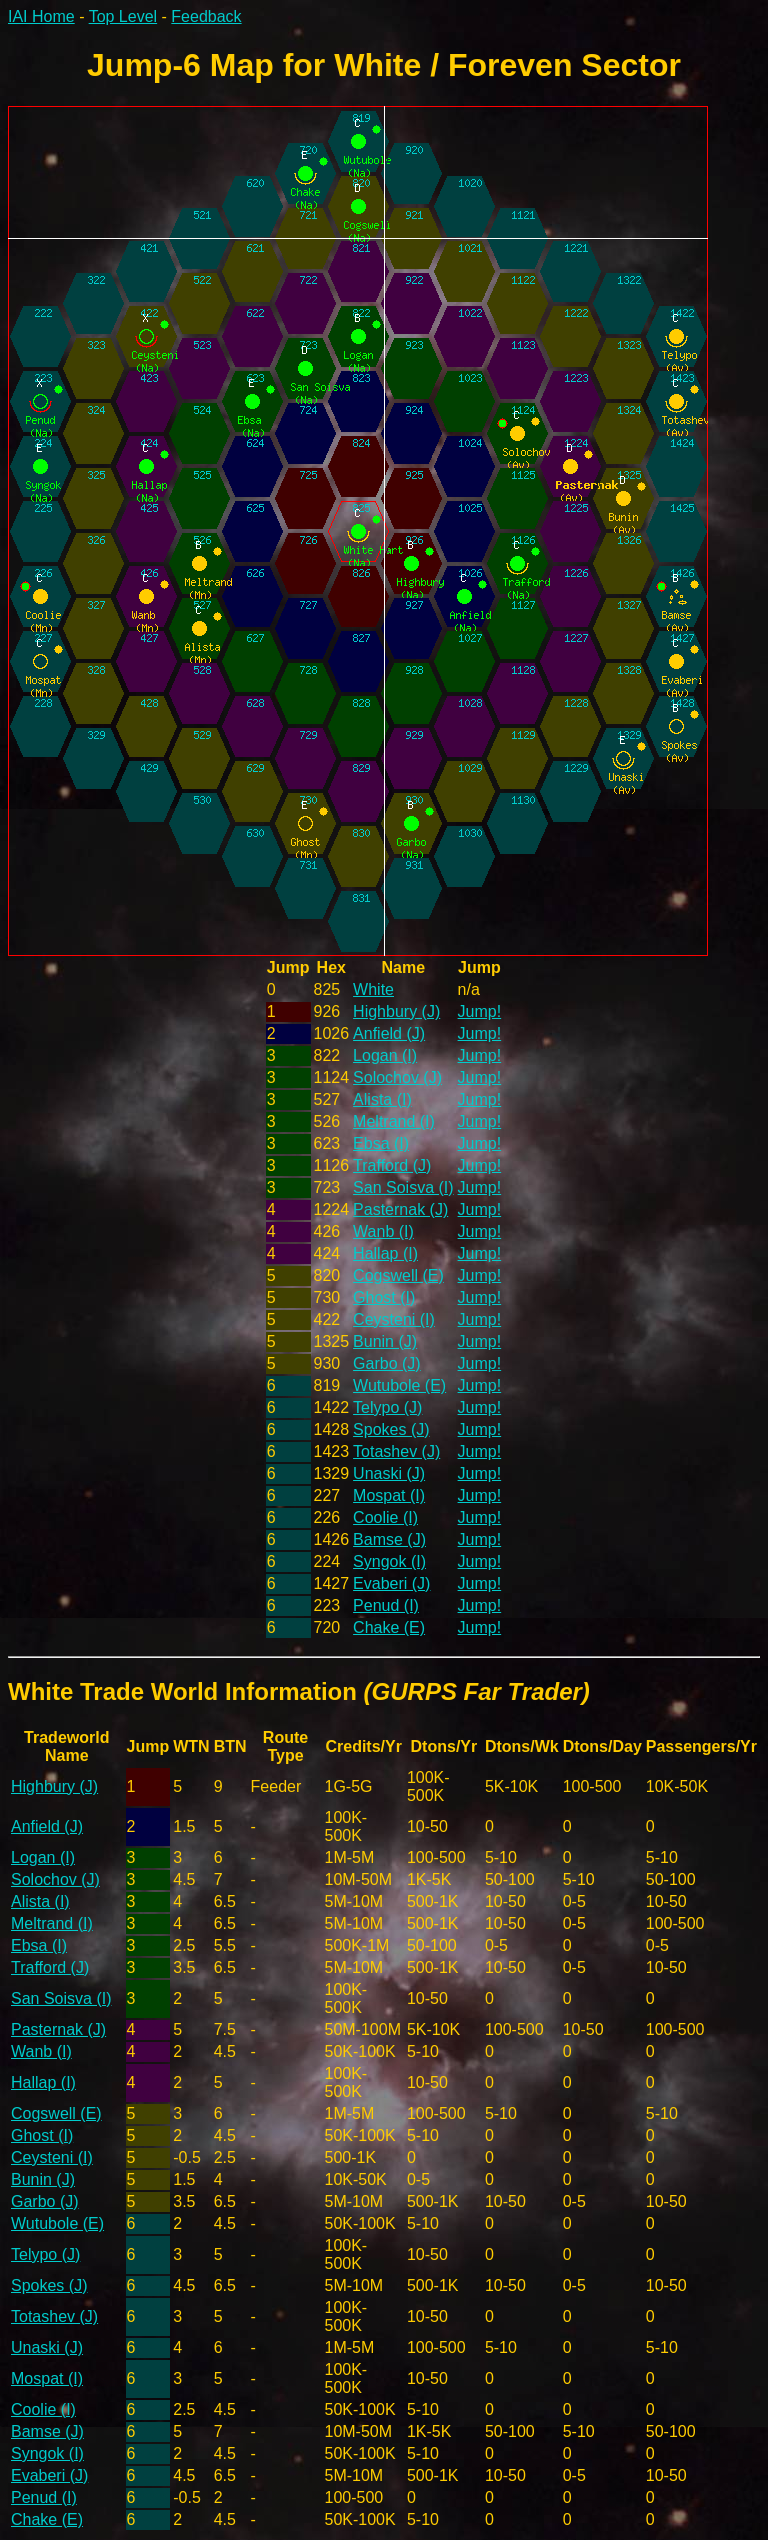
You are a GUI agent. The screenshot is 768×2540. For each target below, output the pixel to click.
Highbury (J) (396, 1011)
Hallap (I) (385, 1253)
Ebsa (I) (381, 1143)
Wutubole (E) (399, 1385)
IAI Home (41, 16)
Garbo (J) (387, 1363)
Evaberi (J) (391, 1583)
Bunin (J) (385, 1341)
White (373, 989)
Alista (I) (382, 1099)
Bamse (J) (389, 1539)
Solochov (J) (397, 1077)
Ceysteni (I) (394, 1319)
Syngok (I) (389, 1561)
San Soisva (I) (403, 1187)
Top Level (123, 16)
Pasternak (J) (400, 1209)
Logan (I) (385, 1055)
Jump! (480, 1011)
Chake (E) (389, 1627)
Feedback (206, 16)
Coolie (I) (385, 1517)
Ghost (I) (384, 1297)
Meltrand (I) (394, 1121)
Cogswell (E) (398, 1275)
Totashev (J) (396, 1451)
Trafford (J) (392, 1165)
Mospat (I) (389, 1495)
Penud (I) (386, 1605)
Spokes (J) (391, 1429)
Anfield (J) (389, 1033)
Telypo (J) (387, 1407)
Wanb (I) (383, 1231)
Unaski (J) (389, 1473)
